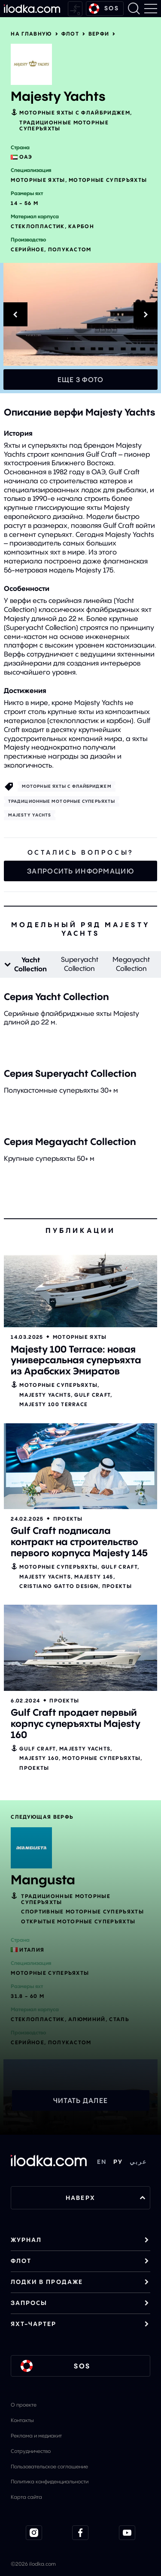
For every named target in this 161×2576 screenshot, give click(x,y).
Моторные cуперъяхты (58, 1385)
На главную (31, 34)
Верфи (98, 34)
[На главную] (32, 8)
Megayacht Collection (131, 964)
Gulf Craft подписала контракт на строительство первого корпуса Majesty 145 (79, 1542)
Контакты (22, 2420)
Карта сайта (26, 2497)
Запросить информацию (80, 871)
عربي (138, 2162)
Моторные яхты (80, 1337)
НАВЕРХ (106, 2197)
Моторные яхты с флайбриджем (74, 112)
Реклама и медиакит (36, 2435)
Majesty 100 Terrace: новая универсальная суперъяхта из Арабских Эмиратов (76, 1360)
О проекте (23, 2404)
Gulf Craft (92, 1395)
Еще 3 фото (81, 379)
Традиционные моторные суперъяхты (64, 125)
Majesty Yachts (29, 815)
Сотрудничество (31, 2451)
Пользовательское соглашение (49, 2466)
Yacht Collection (30, 964)
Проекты (68, 1518)
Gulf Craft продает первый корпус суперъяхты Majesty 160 (75, 1723)
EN (101, 2162)
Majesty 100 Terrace (53, 1404)
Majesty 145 (93, 1576)
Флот (70, 34)
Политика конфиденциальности (49, 2481)
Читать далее (80, 2100)
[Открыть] (80, 1284)
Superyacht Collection (79, 964)
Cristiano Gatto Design (58, 1586)
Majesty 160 (39, 1758)
